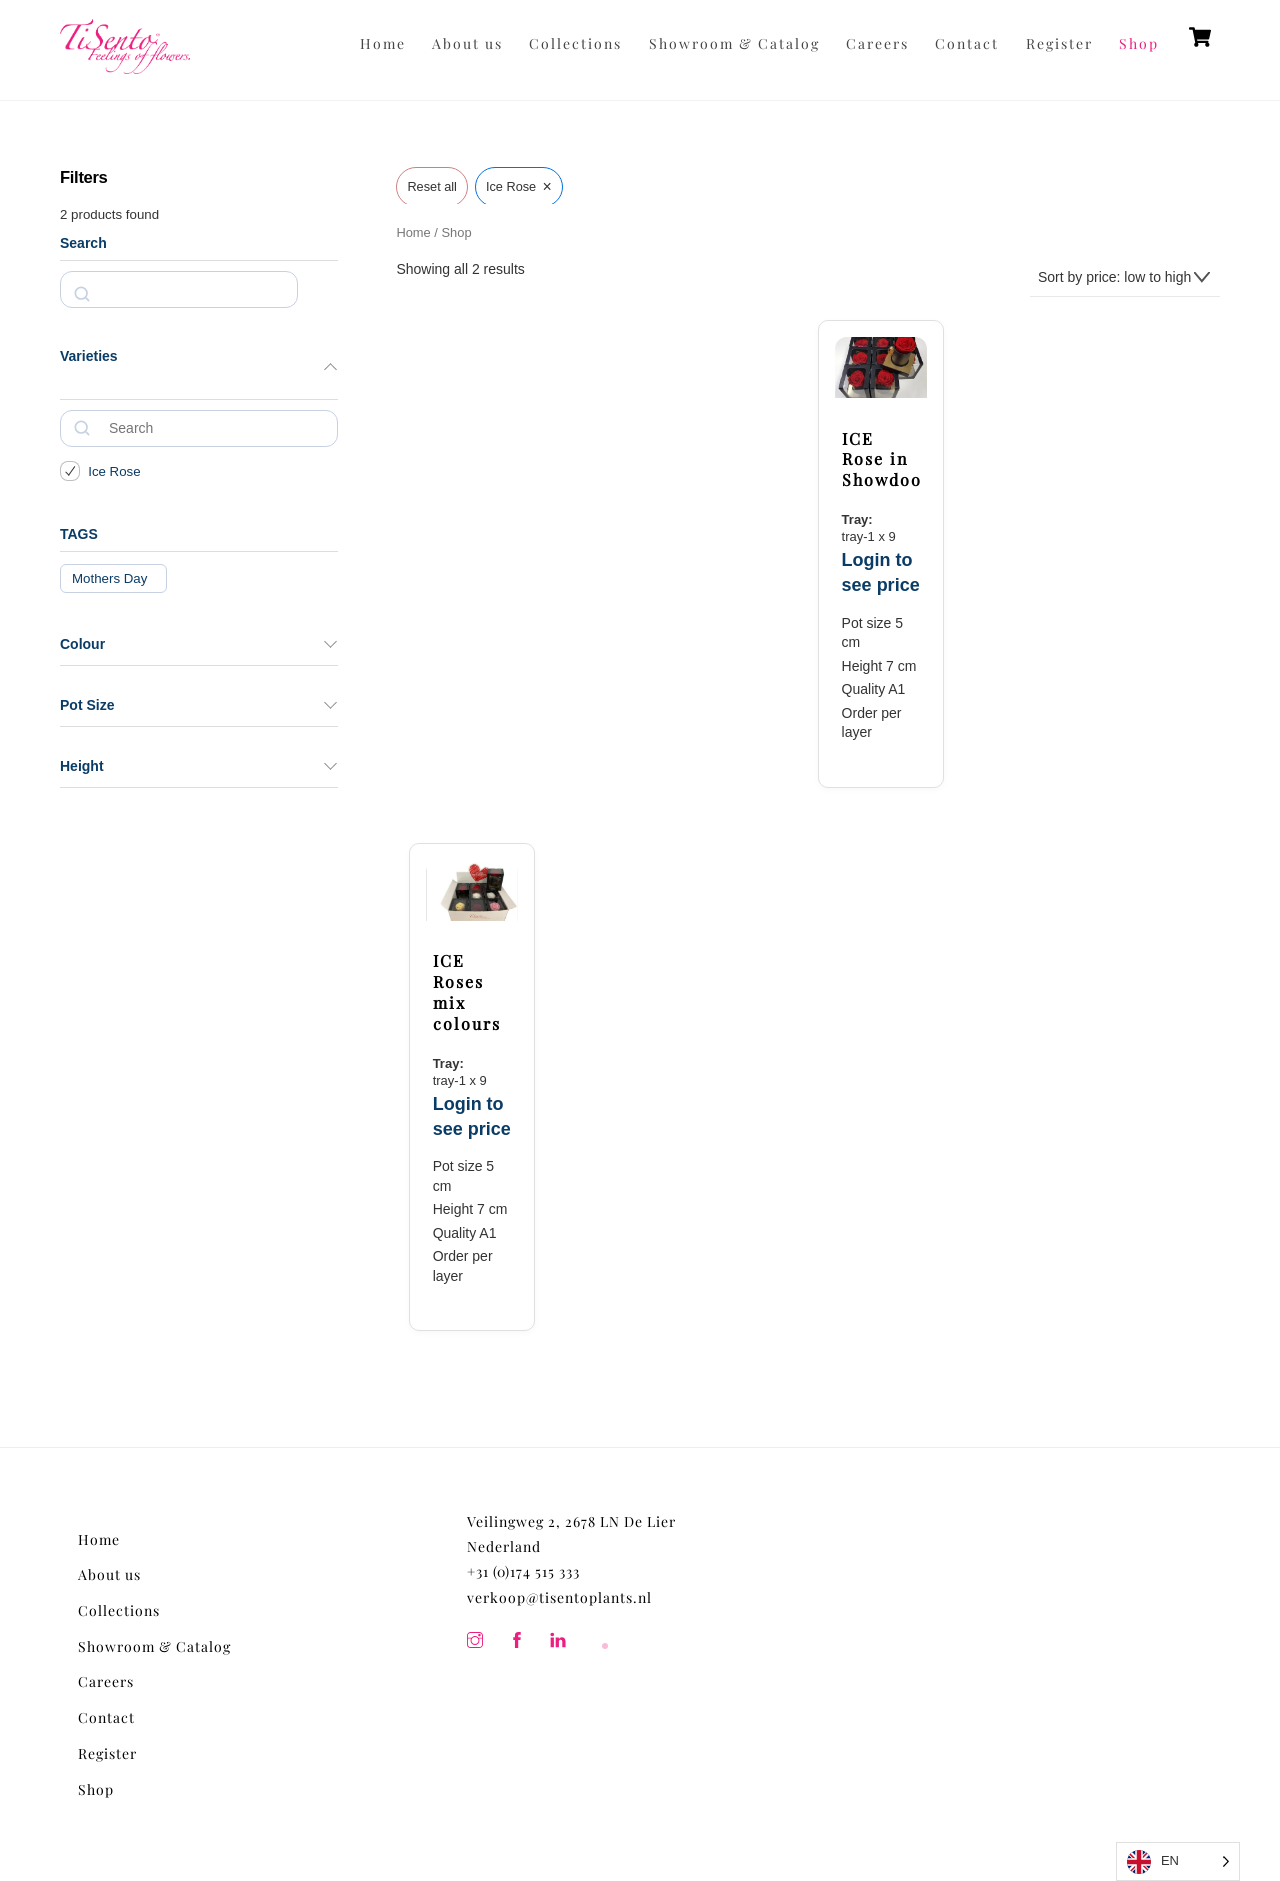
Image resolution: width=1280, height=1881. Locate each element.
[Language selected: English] (1178, 1861)
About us (467, 43)
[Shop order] (1125, 278)
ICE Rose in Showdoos (881, 460)
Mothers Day (109, 578)
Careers (877, 43)
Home (383, 43)
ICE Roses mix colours (467, 992)
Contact (967, 43)
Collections (575, 43)
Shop (1139, 43)
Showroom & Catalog (734, 43)
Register (1059, 43)
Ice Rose (114, 471)
